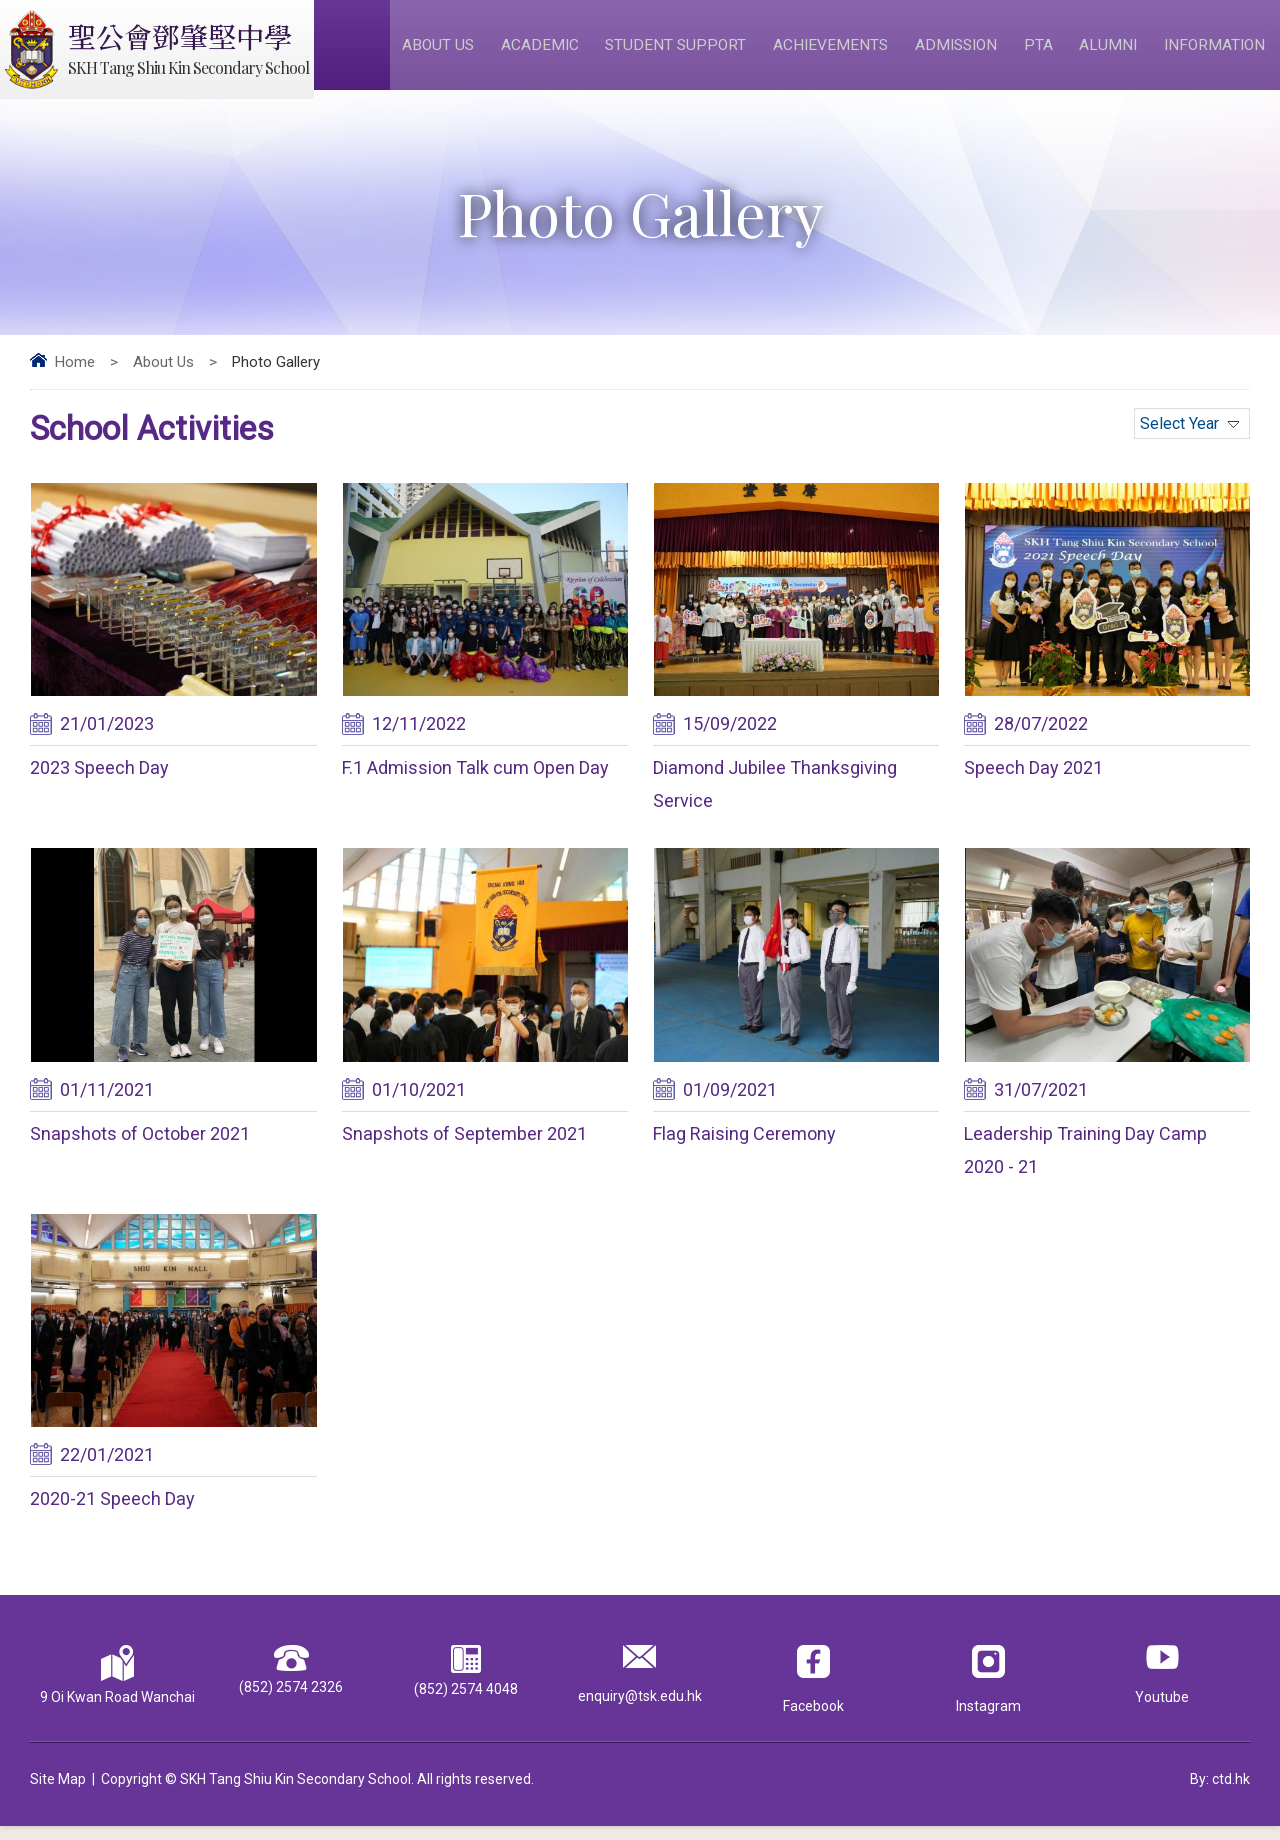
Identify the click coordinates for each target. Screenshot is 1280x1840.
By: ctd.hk (1220, 1793)
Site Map (58, 1793)
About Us (443, 51)
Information (1215, 51)
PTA (1041, 51)
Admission (959, 51)
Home (75, 376)
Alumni (1109, 51)
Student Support (679, 51)
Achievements (833, 51)
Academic (543, 51)
